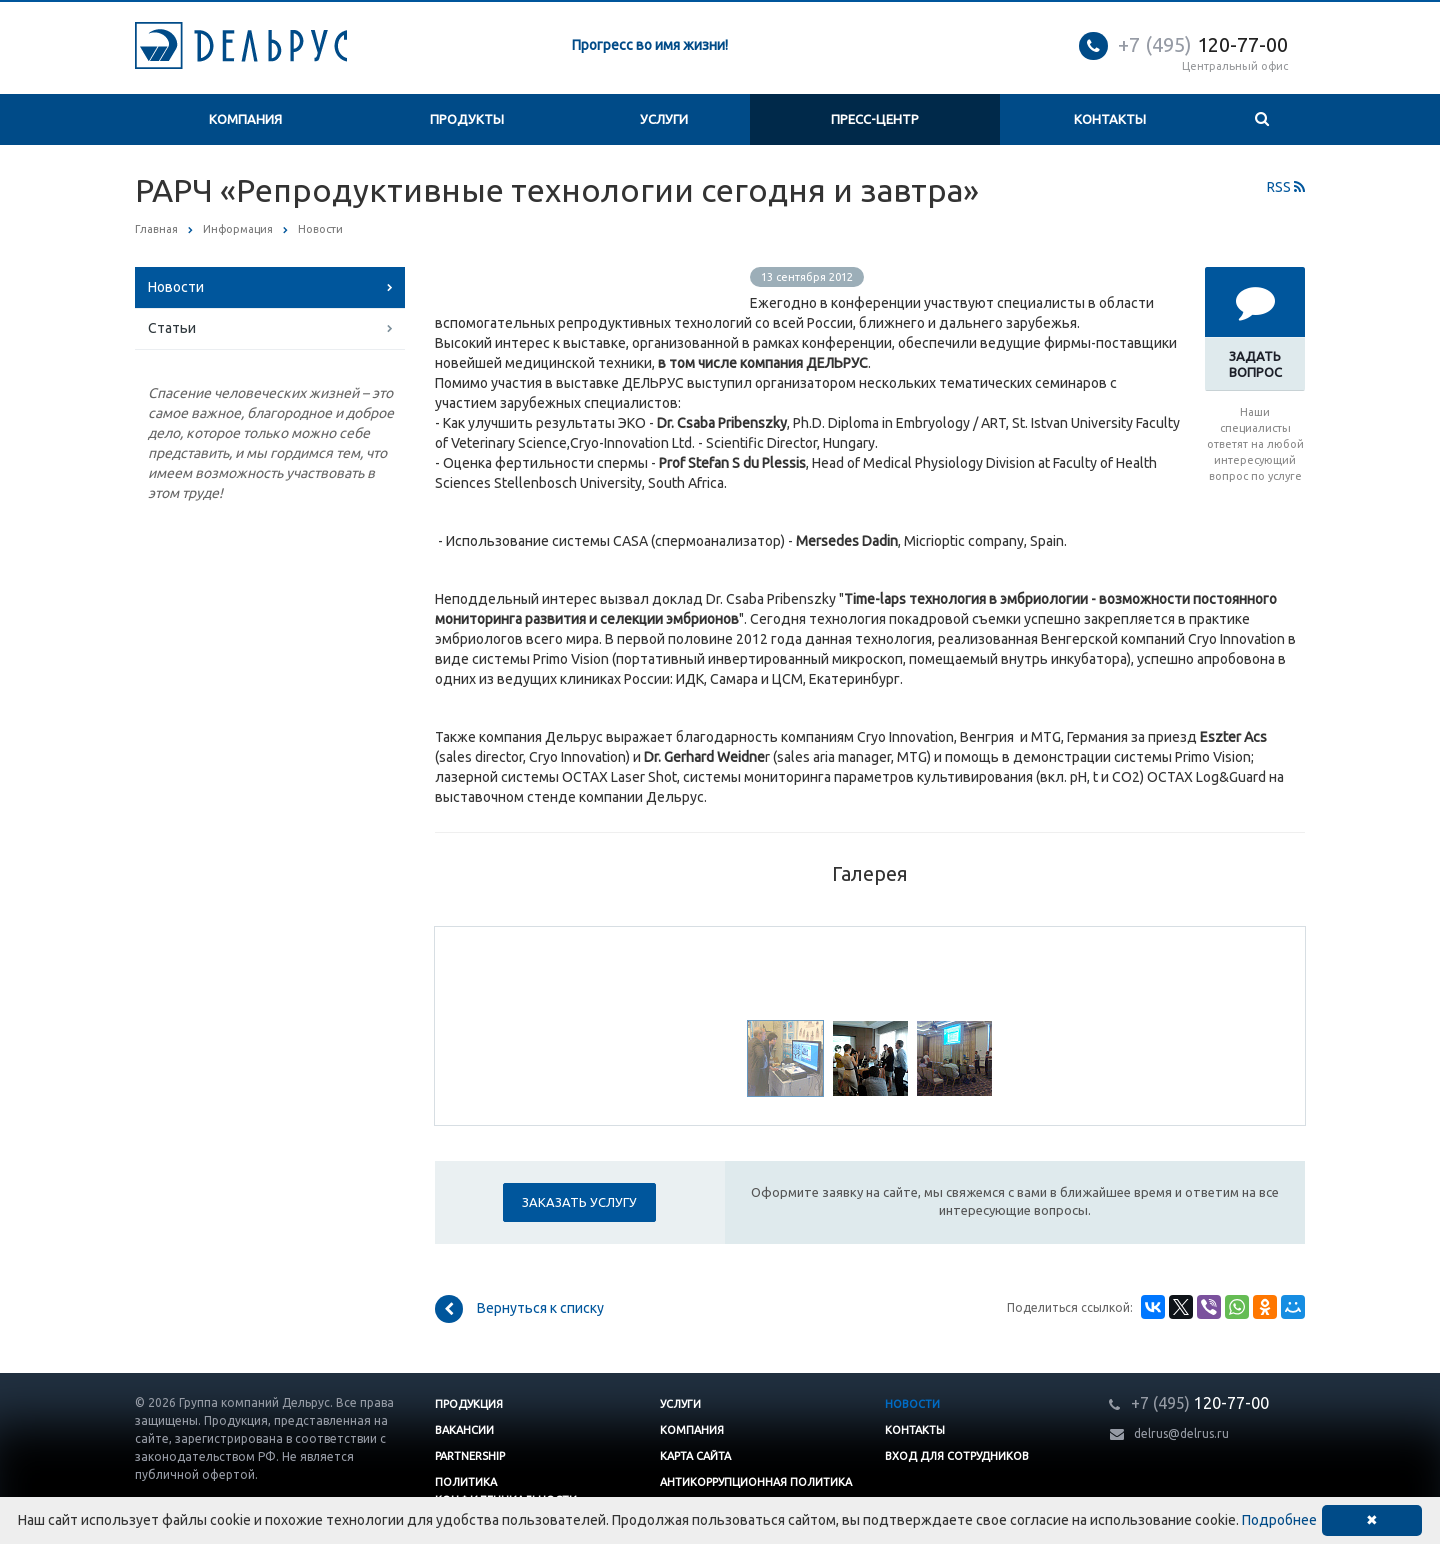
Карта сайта (695, 1456)
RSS (1286, 187)
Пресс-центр (875, 119)
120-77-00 (1203, 44)
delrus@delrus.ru (1181, 1433)
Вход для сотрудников (957, 1456)
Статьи (172, 328)
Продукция (469, 1404)
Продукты (467, 119)
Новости (176, 287)
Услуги (664, 119)
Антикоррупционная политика (756, 1482)
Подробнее (1279, 1520)
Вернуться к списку (519, 1309)
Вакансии (464, 1430)
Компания (245, 119)
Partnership (470, 1456)
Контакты (1110, 119)
